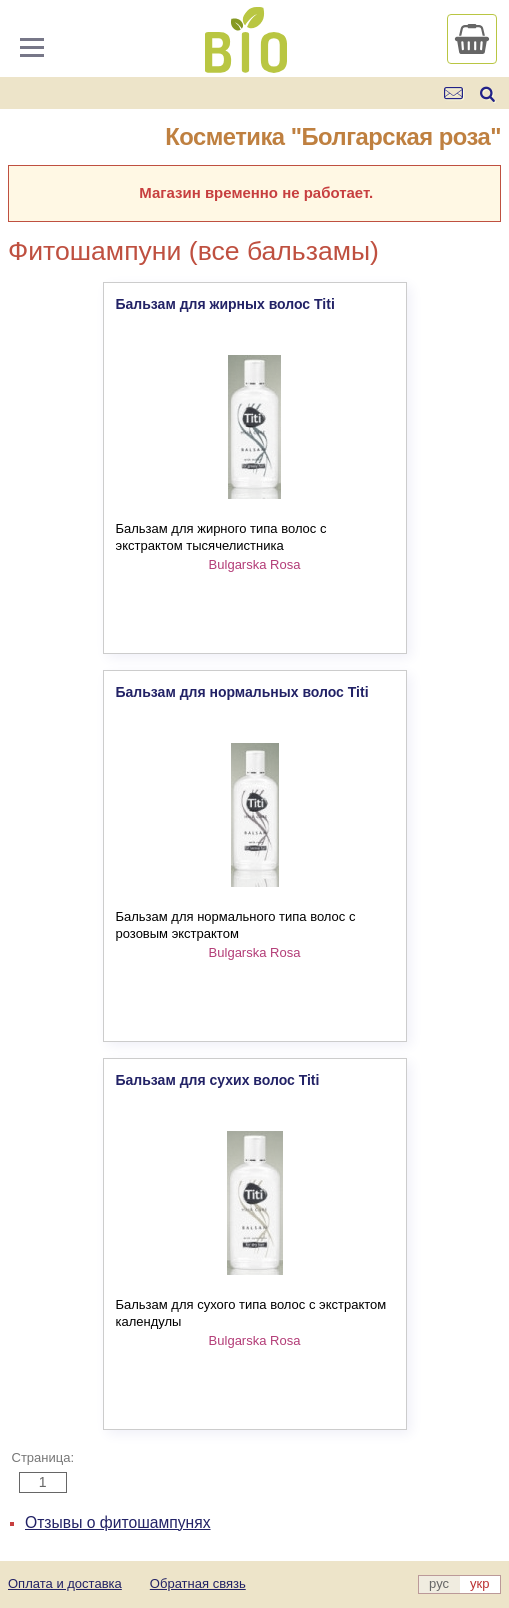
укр (479, 1583)
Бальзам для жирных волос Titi (225, 304)
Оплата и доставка (65, 1583)
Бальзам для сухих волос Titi (218, 1080)
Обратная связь (198, 1583)
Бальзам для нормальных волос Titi (242, 692)
